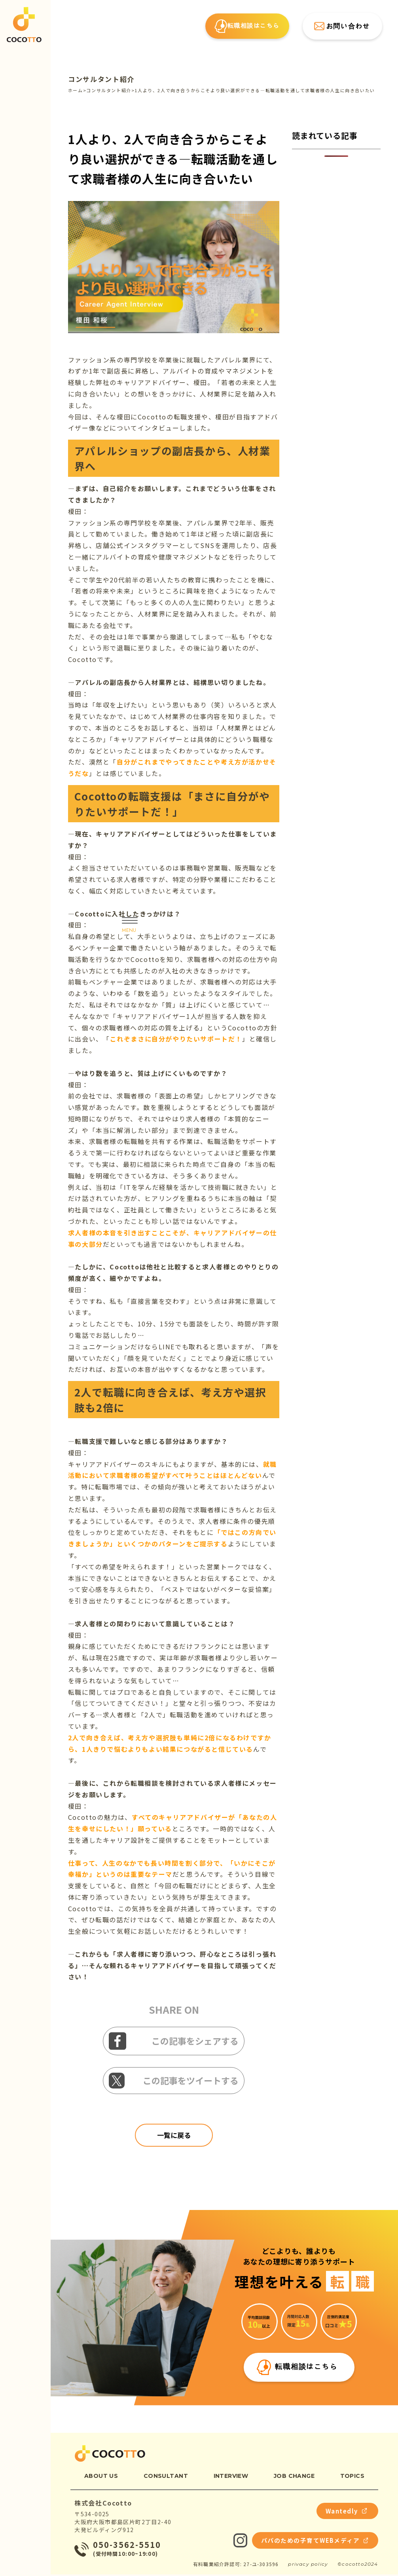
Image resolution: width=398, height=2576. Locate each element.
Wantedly (344, 2512)
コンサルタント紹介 (101, 79)
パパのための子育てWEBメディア (309, 2541)
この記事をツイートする (173, 2080)
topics (352, 2477)
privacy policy (308, 2565)
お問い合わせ (341, 27)
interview (231, 2477)
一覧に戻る (174, 2135)
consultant (166, 2477)
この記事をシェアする (173, 2041)
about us (101, 2477)
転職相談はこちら (246, 27)
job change (294, 2477)
